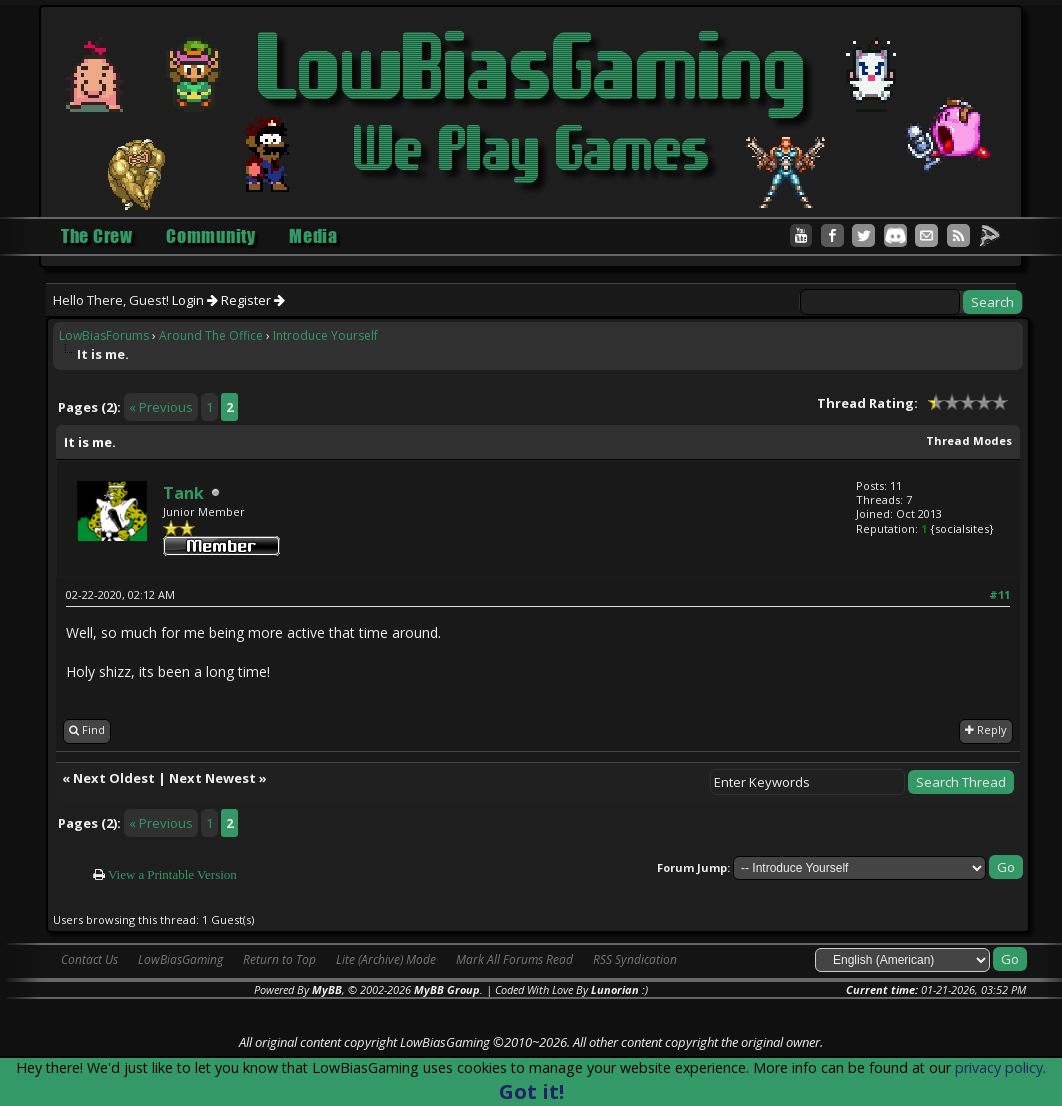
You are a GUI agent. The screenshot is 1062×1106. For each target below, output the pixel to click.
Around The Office (211, 335)
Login (195, 300)
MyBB (327, 989)
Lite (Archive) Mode (386, 959)
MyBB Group (447, 989)
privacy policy (999, 1067)
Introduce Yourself (325, 335)
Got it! (531, 1091)
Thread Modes (969, 440)
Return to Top (279, 959)
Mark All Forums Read (514, 959)
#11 (999, 594)
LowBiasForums (104, 335)
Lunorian (615, 989)
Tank (183, 493)
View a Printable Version (172, 874)
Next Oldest (114, 778)
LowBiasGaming (180, 959)
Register (253, 300)
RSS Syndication (635, 959)
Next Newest (212, 778)
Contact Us (89, 959)
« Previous (161, 407)
